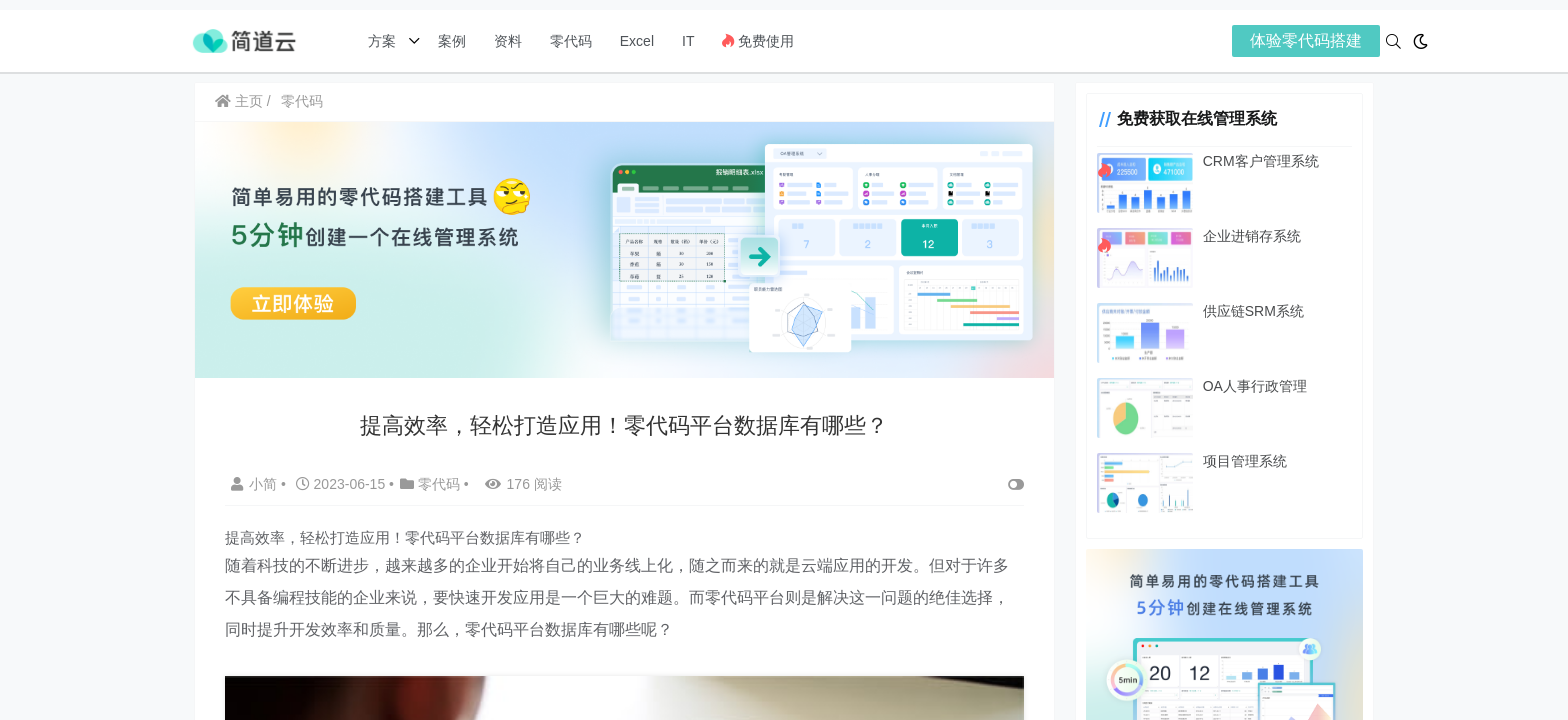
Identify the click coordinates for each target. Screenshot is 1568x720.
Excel (637, 41)
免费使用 (758, 41)
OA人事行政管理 (1252, 386)
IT (688, 41)
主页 (239, 101)
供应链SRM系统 (1250, 311)
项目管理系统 (1242, 461)
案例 (450, 41)
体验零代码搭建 (1306, 40)
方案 (384, 41)
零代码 (571, 41)
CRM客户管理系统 (1258, 161)
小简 (256, 483)
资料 (508, 41)
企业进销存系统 (1249, 236)
